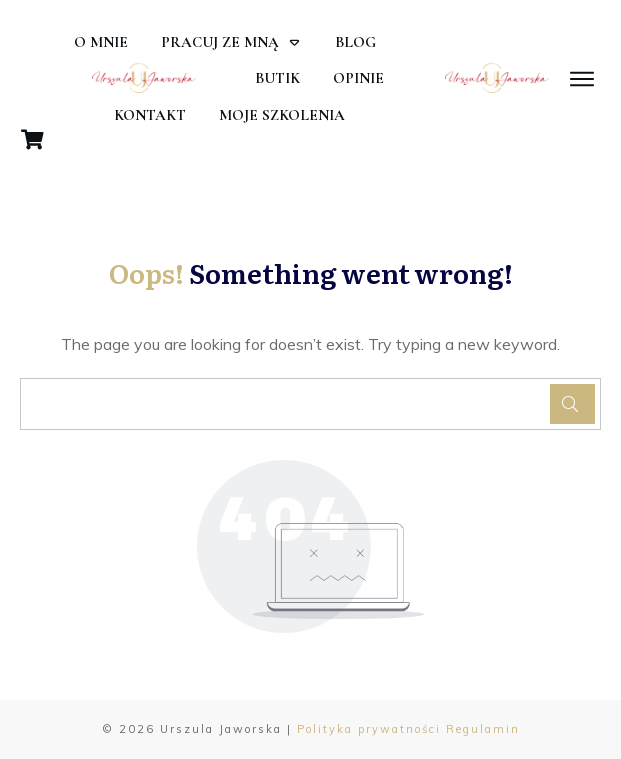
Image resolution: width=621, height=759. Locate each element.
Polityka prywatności (369, 729)
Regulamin (483, 729)
